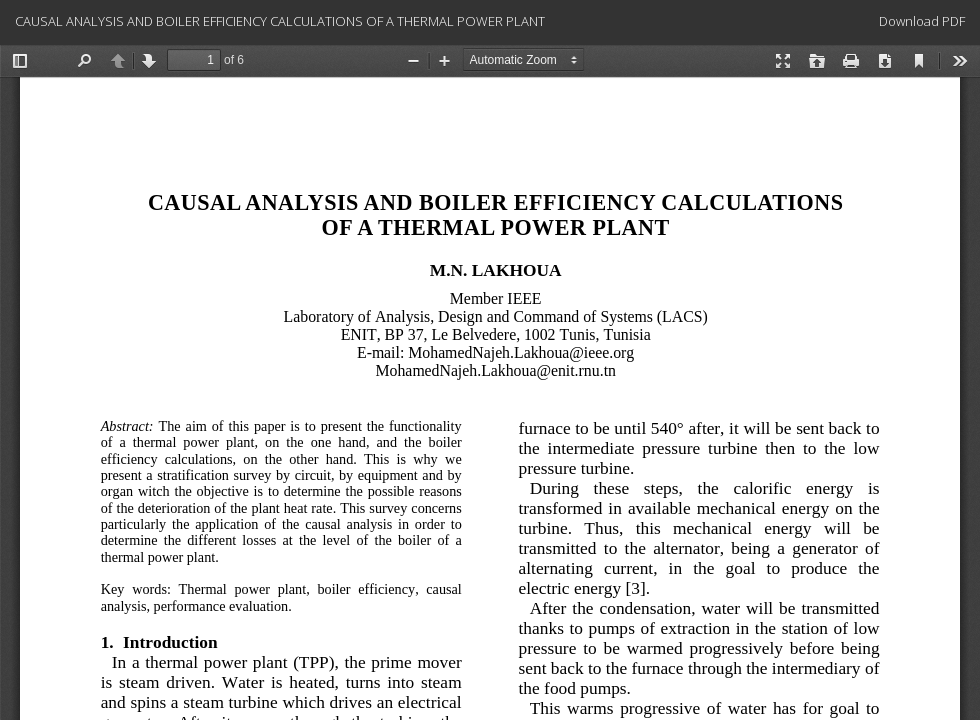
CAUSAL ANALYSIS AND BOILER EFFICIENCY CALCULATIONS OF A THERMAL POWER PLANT (280, 21)
